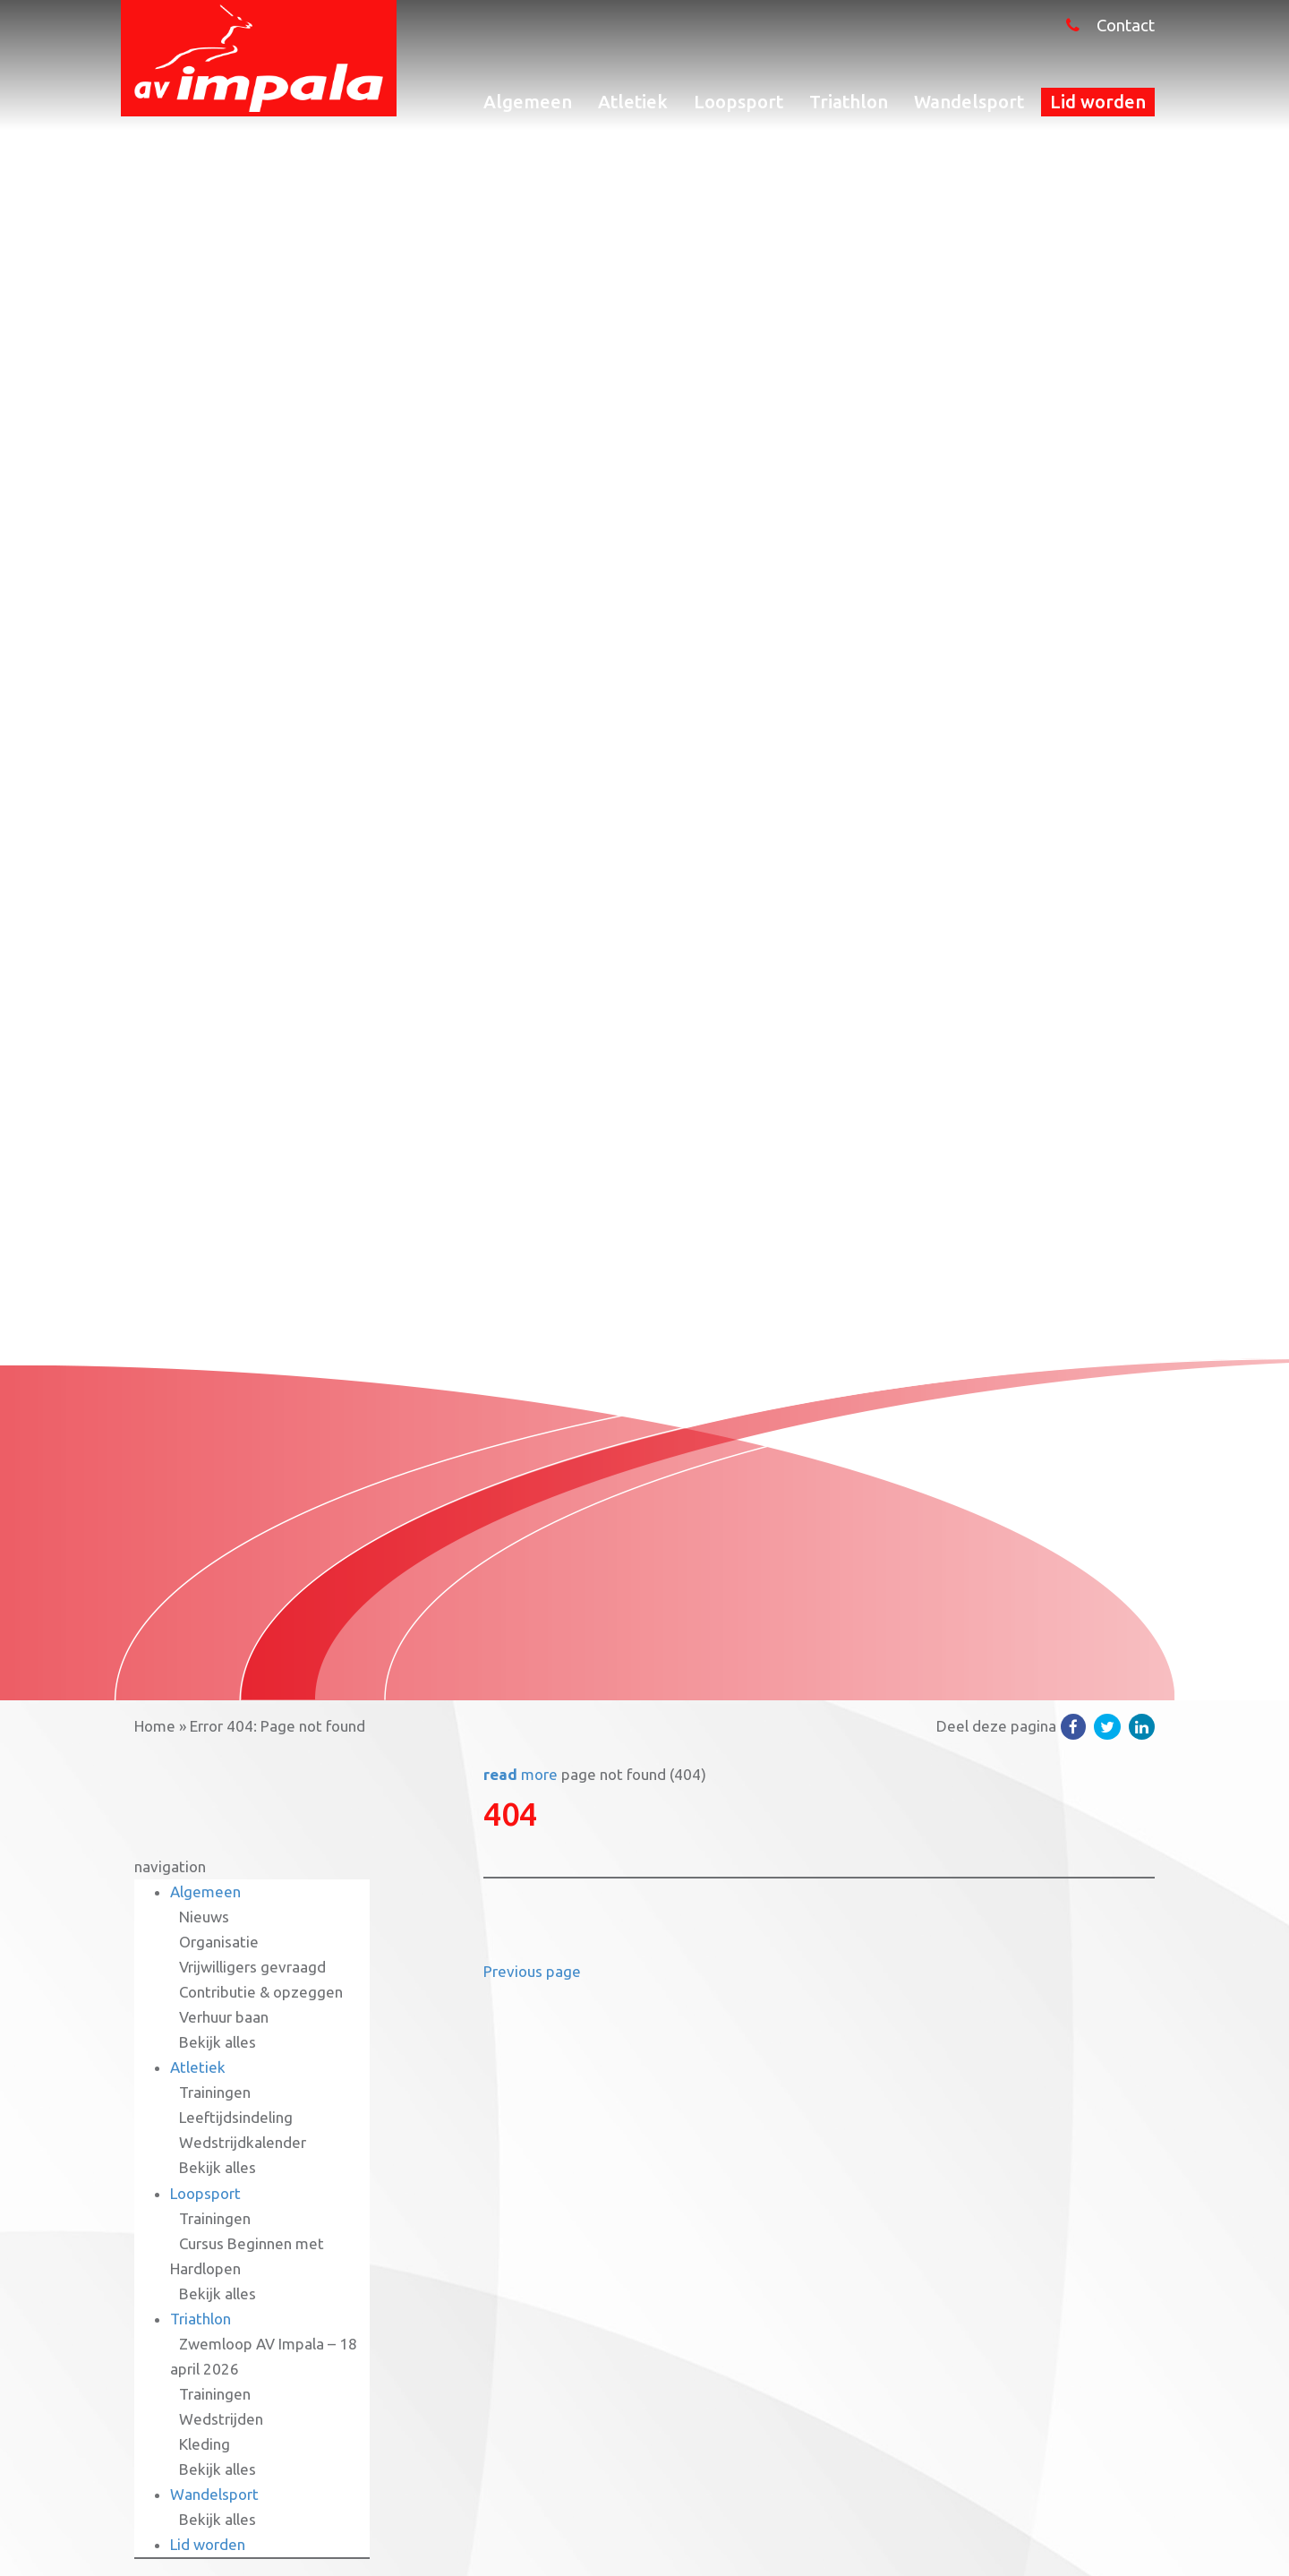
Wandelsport (969, 101)
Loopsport (738, 101)
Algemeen (527, 101)
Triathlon (848, 101)
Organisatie (219, 1941)
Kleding (204, 2443)
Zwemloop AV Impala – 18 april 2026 (263, 2356)
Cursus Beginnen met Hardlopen (247, 2256)
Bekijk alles (217, 2041)
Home (154, 1725)
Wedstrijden (221, 2418)
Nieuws (204, 1916)
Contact (1126, 25)
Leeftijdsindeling (236, 2117)
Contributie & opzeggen (261, 1991)
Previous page (532, 1971)
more (520, 1774)
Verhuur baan (224, 2016)
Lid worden (1098, 101)
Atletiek (633, 101)
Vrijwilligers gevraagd (252, 1966)
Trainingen (215, 2092)
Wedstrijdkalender (242, 2142)
